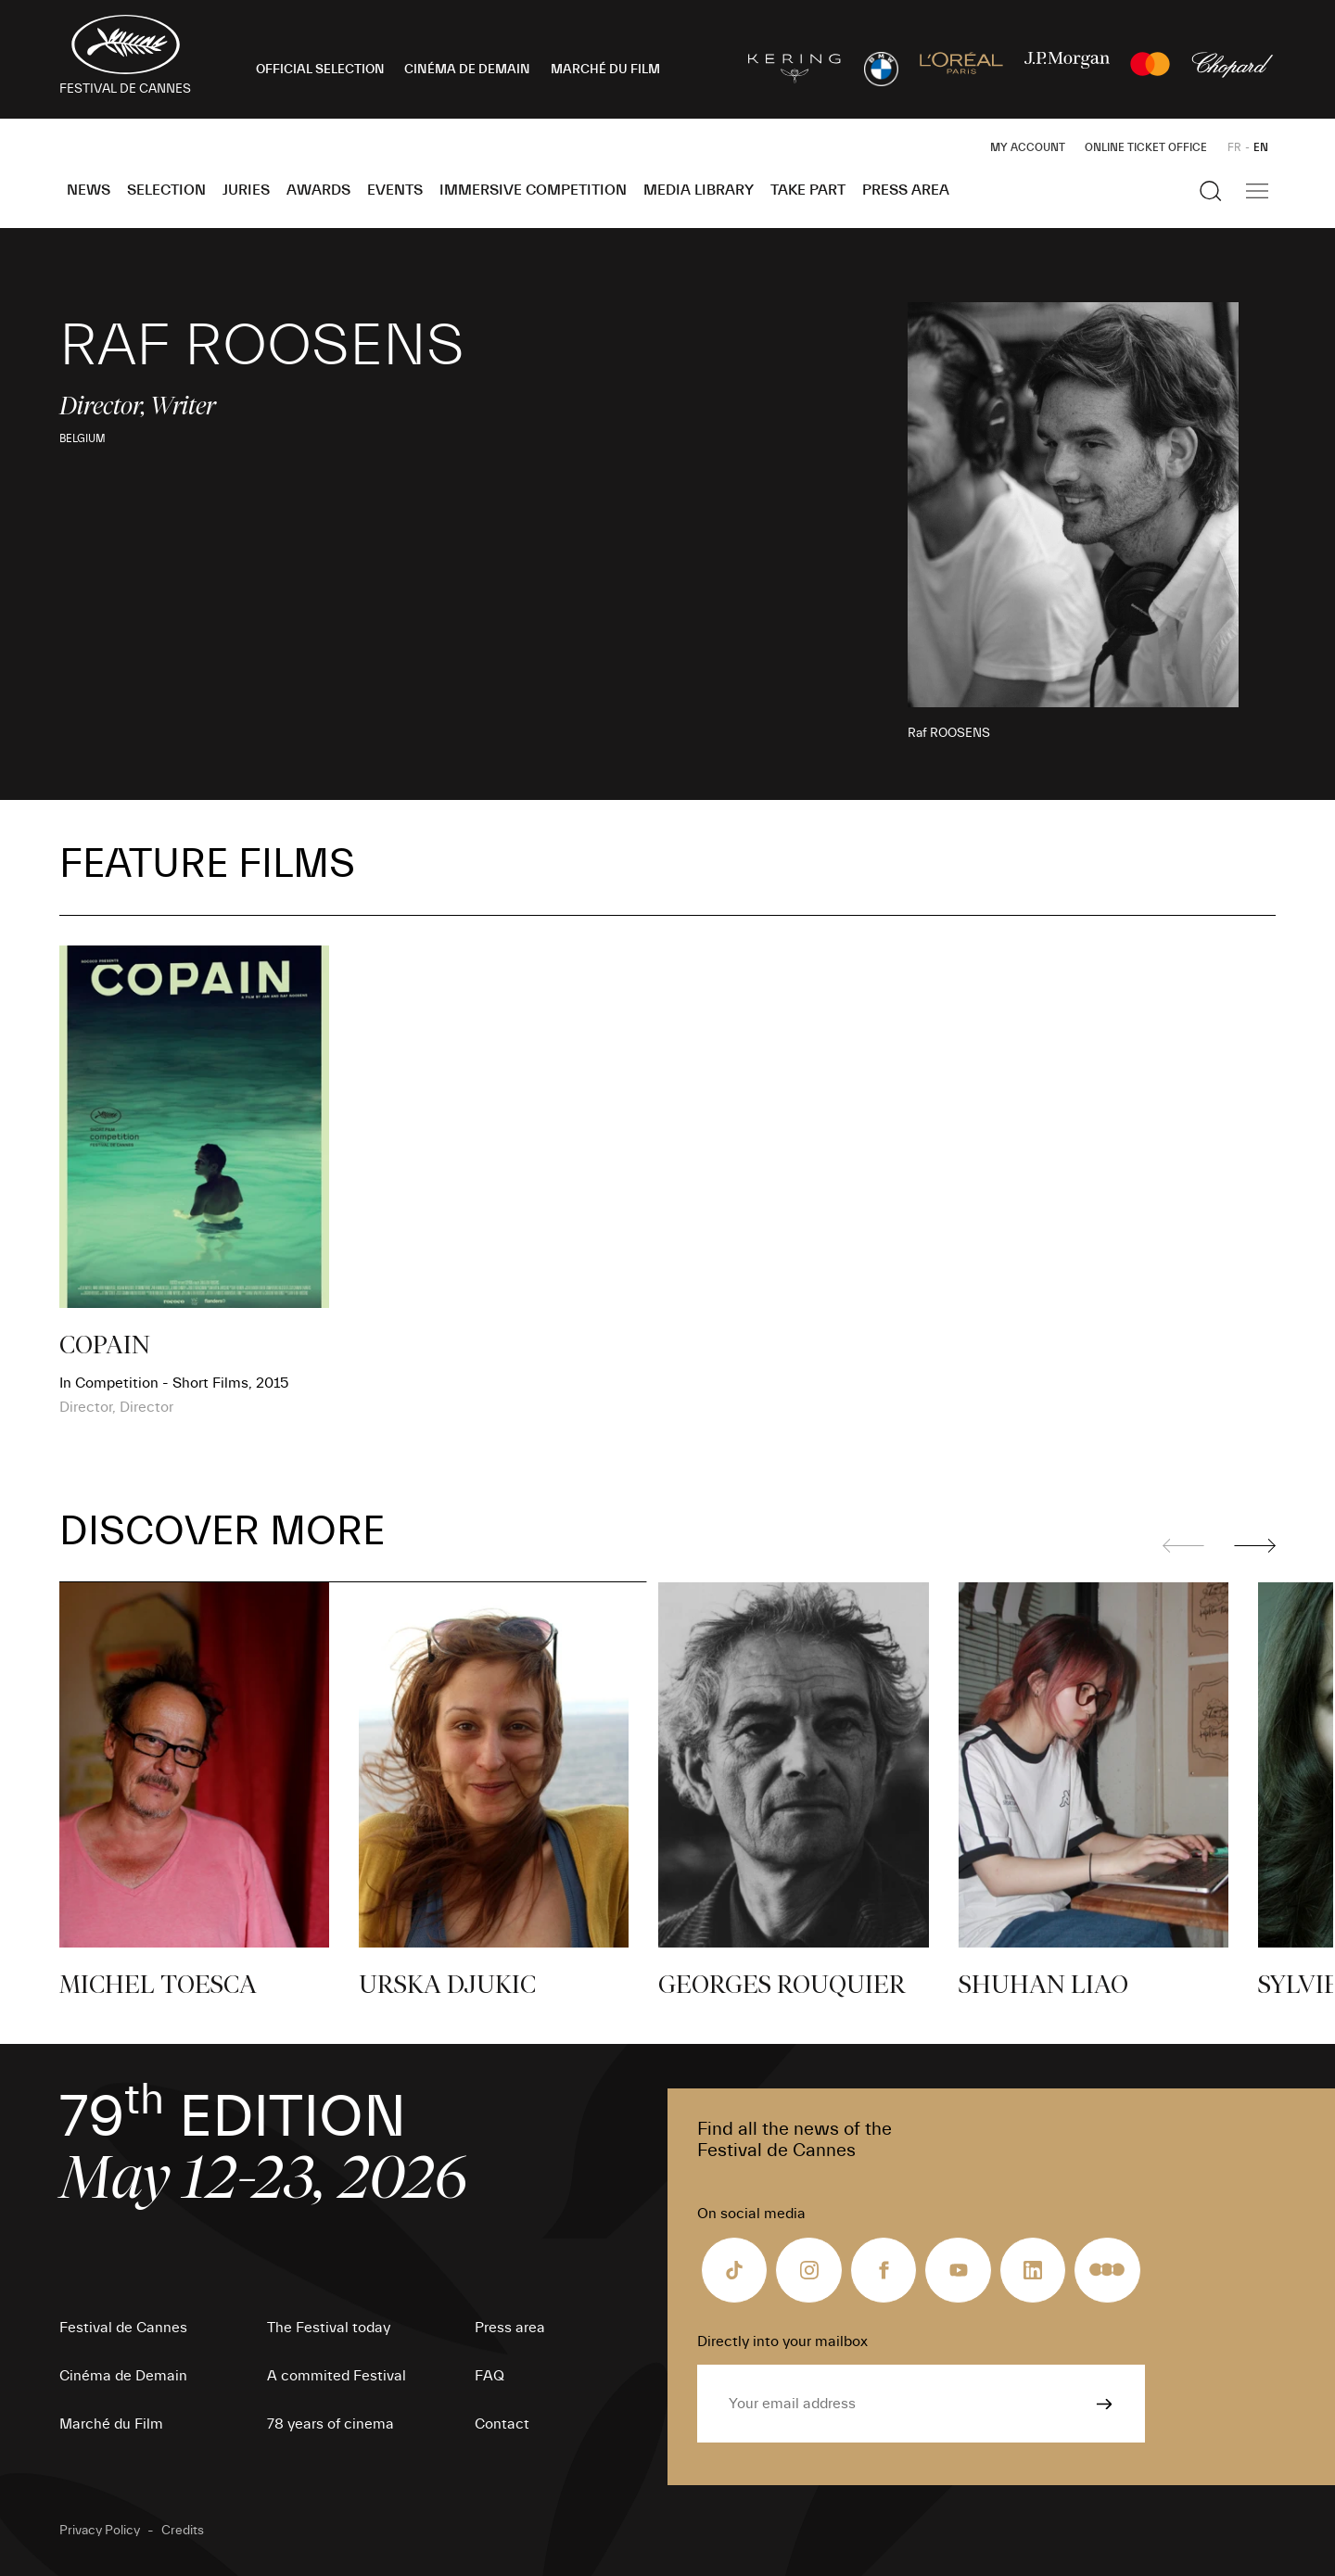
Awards (318, 190)
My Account (1027, 147)
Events (395, 190)
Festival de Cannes (123, 2327)
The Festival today (328, 2327)
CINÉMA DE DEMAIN (467, 69)
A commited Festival (336, 2375)
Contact (502, 2424)
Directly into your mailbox (782, 2341)
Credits (182, 2530)
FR (1234, 147)
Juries (246, 190)
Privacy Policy (99, 2530)
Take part (808, 190)
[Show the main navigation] (1257, 191)
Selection (166, 190)
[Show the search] (1211, 191)
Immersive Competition (533, 190)
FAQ (489, 2375)
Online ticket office (1146, 147)
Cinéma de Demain (123, 2375)
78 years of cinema (330, 2424)
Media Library (698, 190)
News (88, 190)
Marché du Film (111, 2424)
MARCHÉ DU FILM (605, 69)
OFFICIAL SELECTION (320, 69)
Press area (905, 190)
